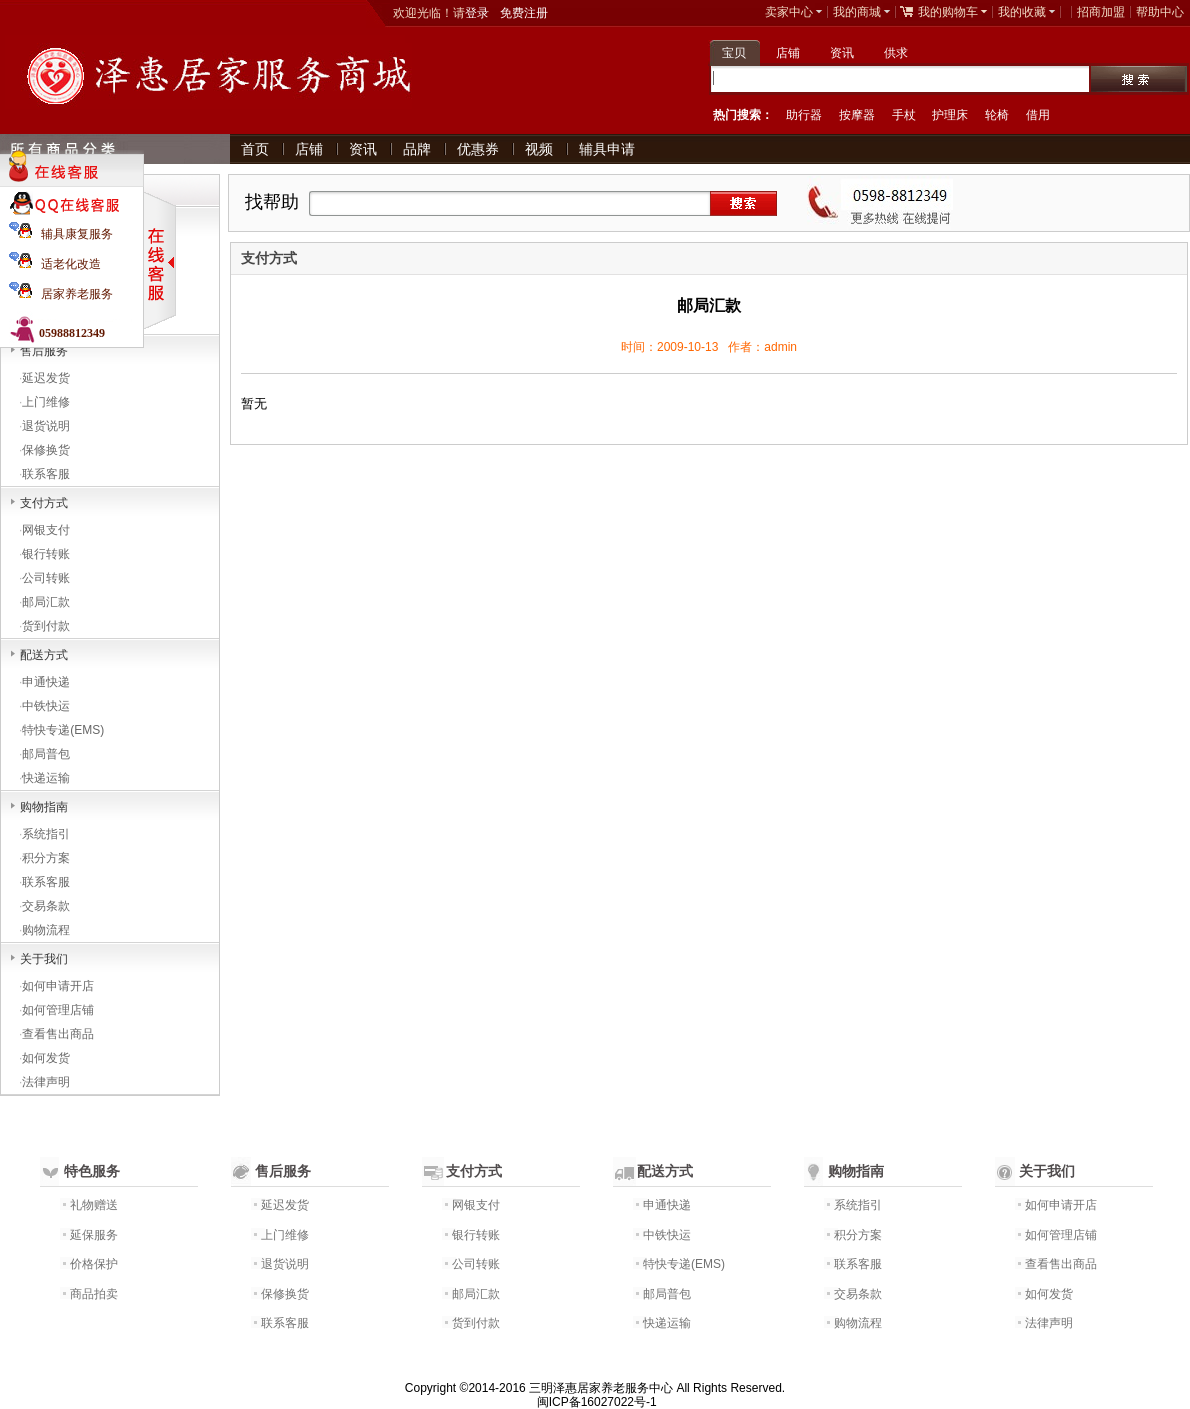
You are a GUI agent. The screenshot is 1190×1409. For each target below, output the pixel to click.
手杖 (904, 115)
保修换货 (46, 450)
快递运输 (46, 778)
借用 (1038, 115)
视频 (539, 149)
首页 (255, 149)
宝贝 (734, 53)
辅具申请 (607, 149)
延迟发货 (46, 378)
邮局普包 (46, 754)
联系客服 (46, 474)
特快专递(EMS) (63, 730)
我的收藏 (1022, 12)
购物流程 (46, 930)
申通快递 (46, 682)
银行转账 (46, 554)
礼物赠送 (94, 1205)
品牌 (417, 149)
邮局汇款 (46, 602)
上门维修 (46, 402)
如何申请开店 (58, 986)
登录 (477, 13)
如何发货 (46, 1058)
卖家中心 (789, 12)
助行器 (804, 115)
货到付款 (46, 626)
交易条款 (46, 906)
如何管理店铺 (58, 1010)
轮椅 (997, 115)
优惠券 (478, 149)
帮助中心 (1160, 12)
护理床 (950, 115)
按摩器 (857, 115)
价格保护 (94, 1264)
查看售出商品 (58, 1034)
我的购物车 (948, 12)
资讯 (842, 53)
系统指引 (46, 834)
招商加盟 (1101, 12)
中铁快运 (46, 706)
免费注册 (524, 13)
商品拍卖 (94, 1294)
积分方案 (46, 858)
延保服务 (94, 1235)
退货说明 (46, 426)
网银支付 (46, 530)
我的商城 (857, 12)
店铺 (788, 53)
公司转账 (46, 578)
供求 (896, 53)
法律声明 (46, 1082)
